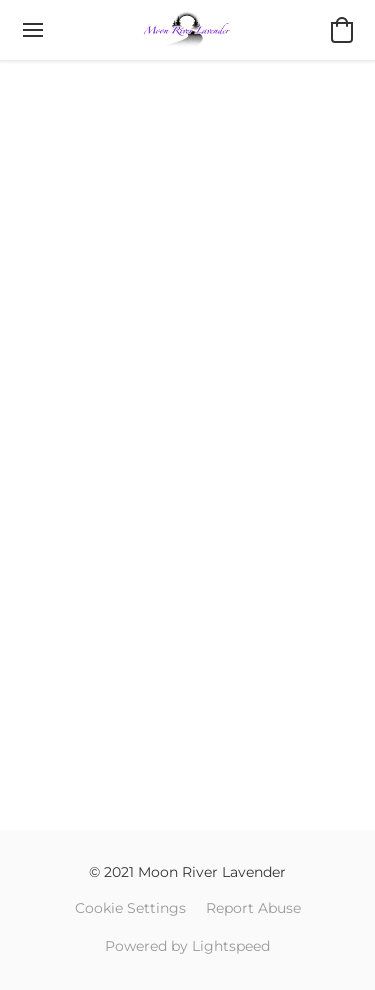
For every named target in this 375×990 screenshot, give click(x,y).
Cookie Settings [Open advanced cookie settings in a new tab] (130, 908)
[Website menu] (33, 30)
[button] (187, 30)
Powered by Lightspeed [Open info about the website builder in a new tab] (187, 946)
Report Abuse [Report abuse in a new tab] (253, 908)
